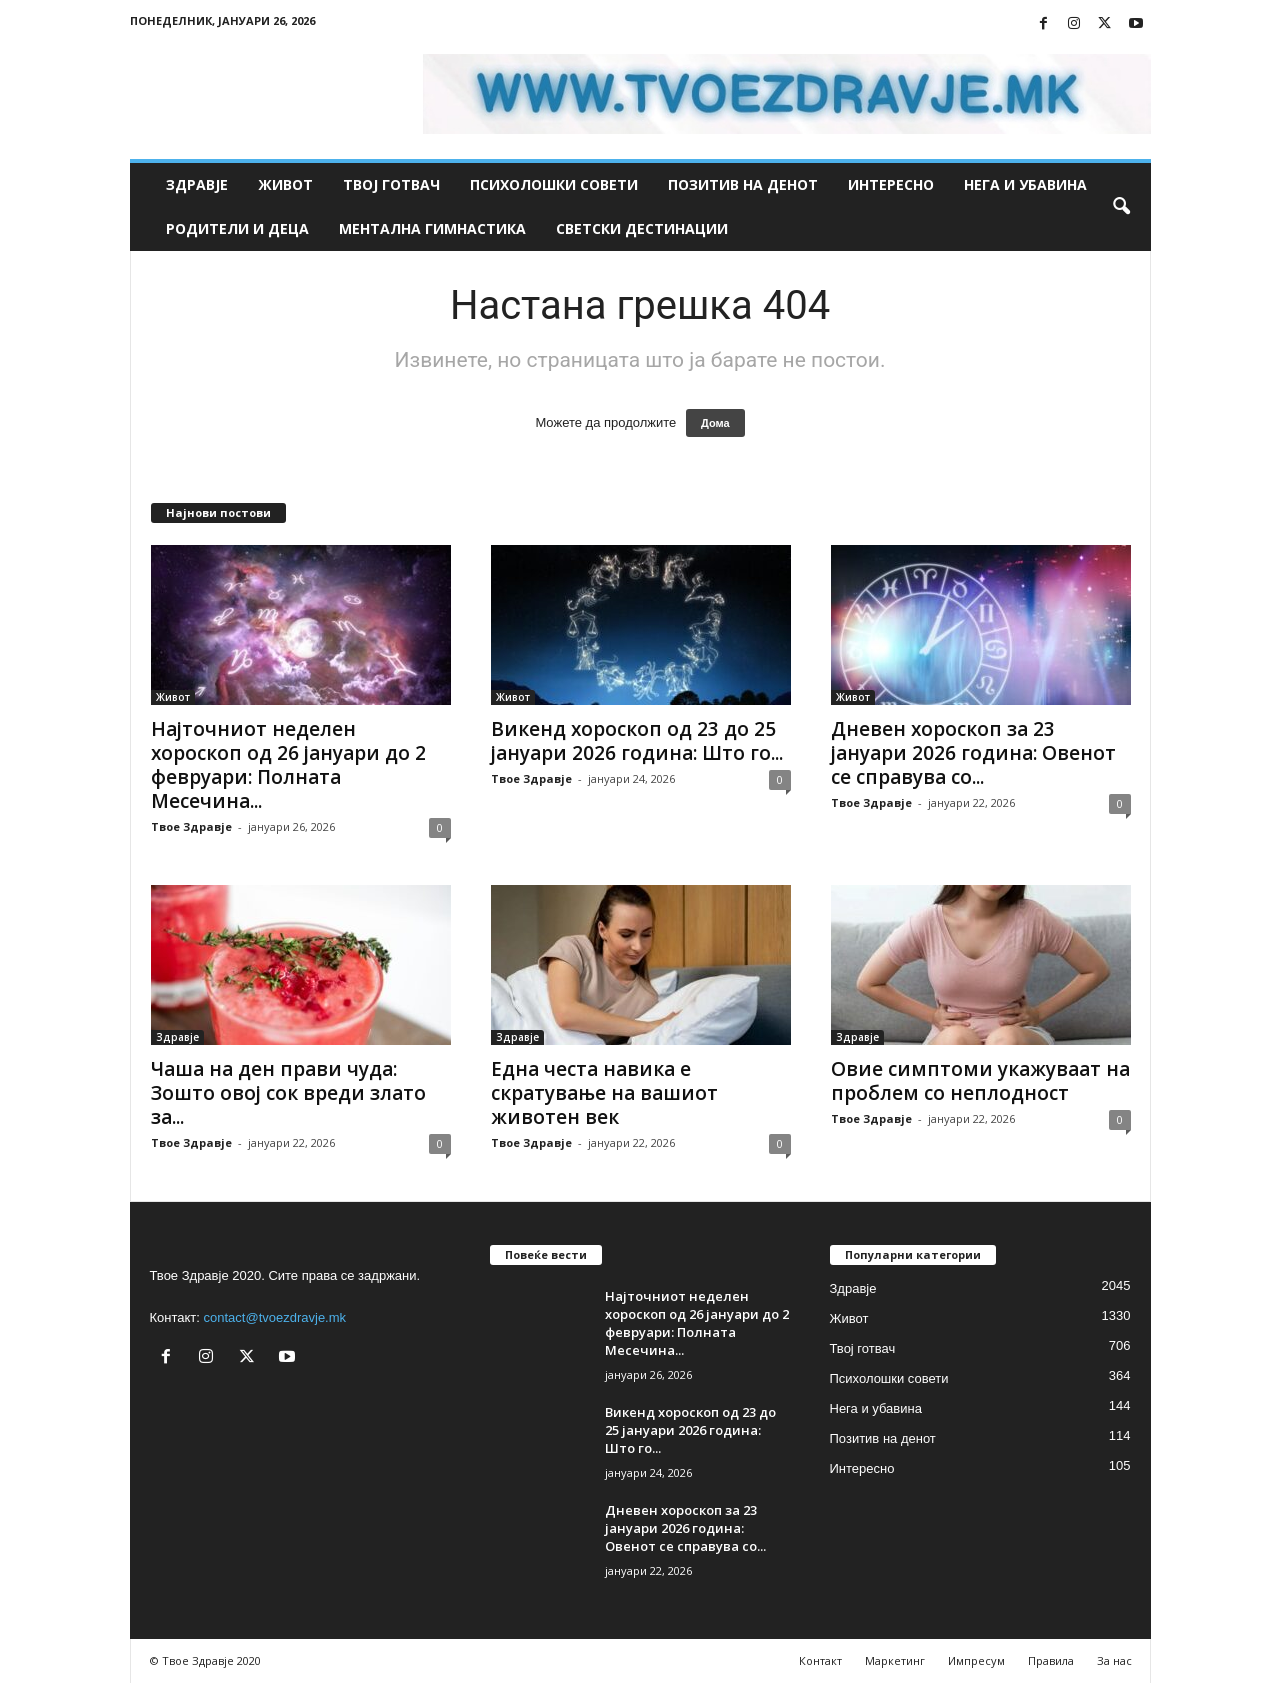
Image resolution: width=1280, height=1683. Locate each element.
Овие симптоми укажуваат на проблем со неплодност (980, 1081)
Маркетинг (895, 1660)
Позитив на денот (743, 184)
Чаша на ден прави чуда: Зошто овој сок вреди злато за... (288, 1093)
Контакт (820, 1660)
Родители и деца (237, 228)
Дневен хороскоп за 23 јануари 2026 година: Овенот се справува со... (973, 753)
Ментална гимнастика (432, 228)
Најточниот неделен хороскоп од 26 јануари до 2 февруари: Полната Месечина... (288, 765)
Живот (285, 184)
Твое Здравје (191, 826)
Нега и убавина (1025, 184)
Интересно (891, 184)
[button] (1121, 207)
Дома (715, 423)
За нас (1114, 1660)
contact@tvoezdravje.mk (275, 1317)
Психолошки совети (554, 184)
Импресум (976, 1660)
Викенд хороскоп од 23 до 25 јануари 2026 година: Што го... (637, 741)
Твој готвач (391, 184)
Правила (1051, 1660)
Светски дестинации (642, 228)
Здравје (197, 184)
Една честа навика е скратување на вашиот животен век (604, 1093)
